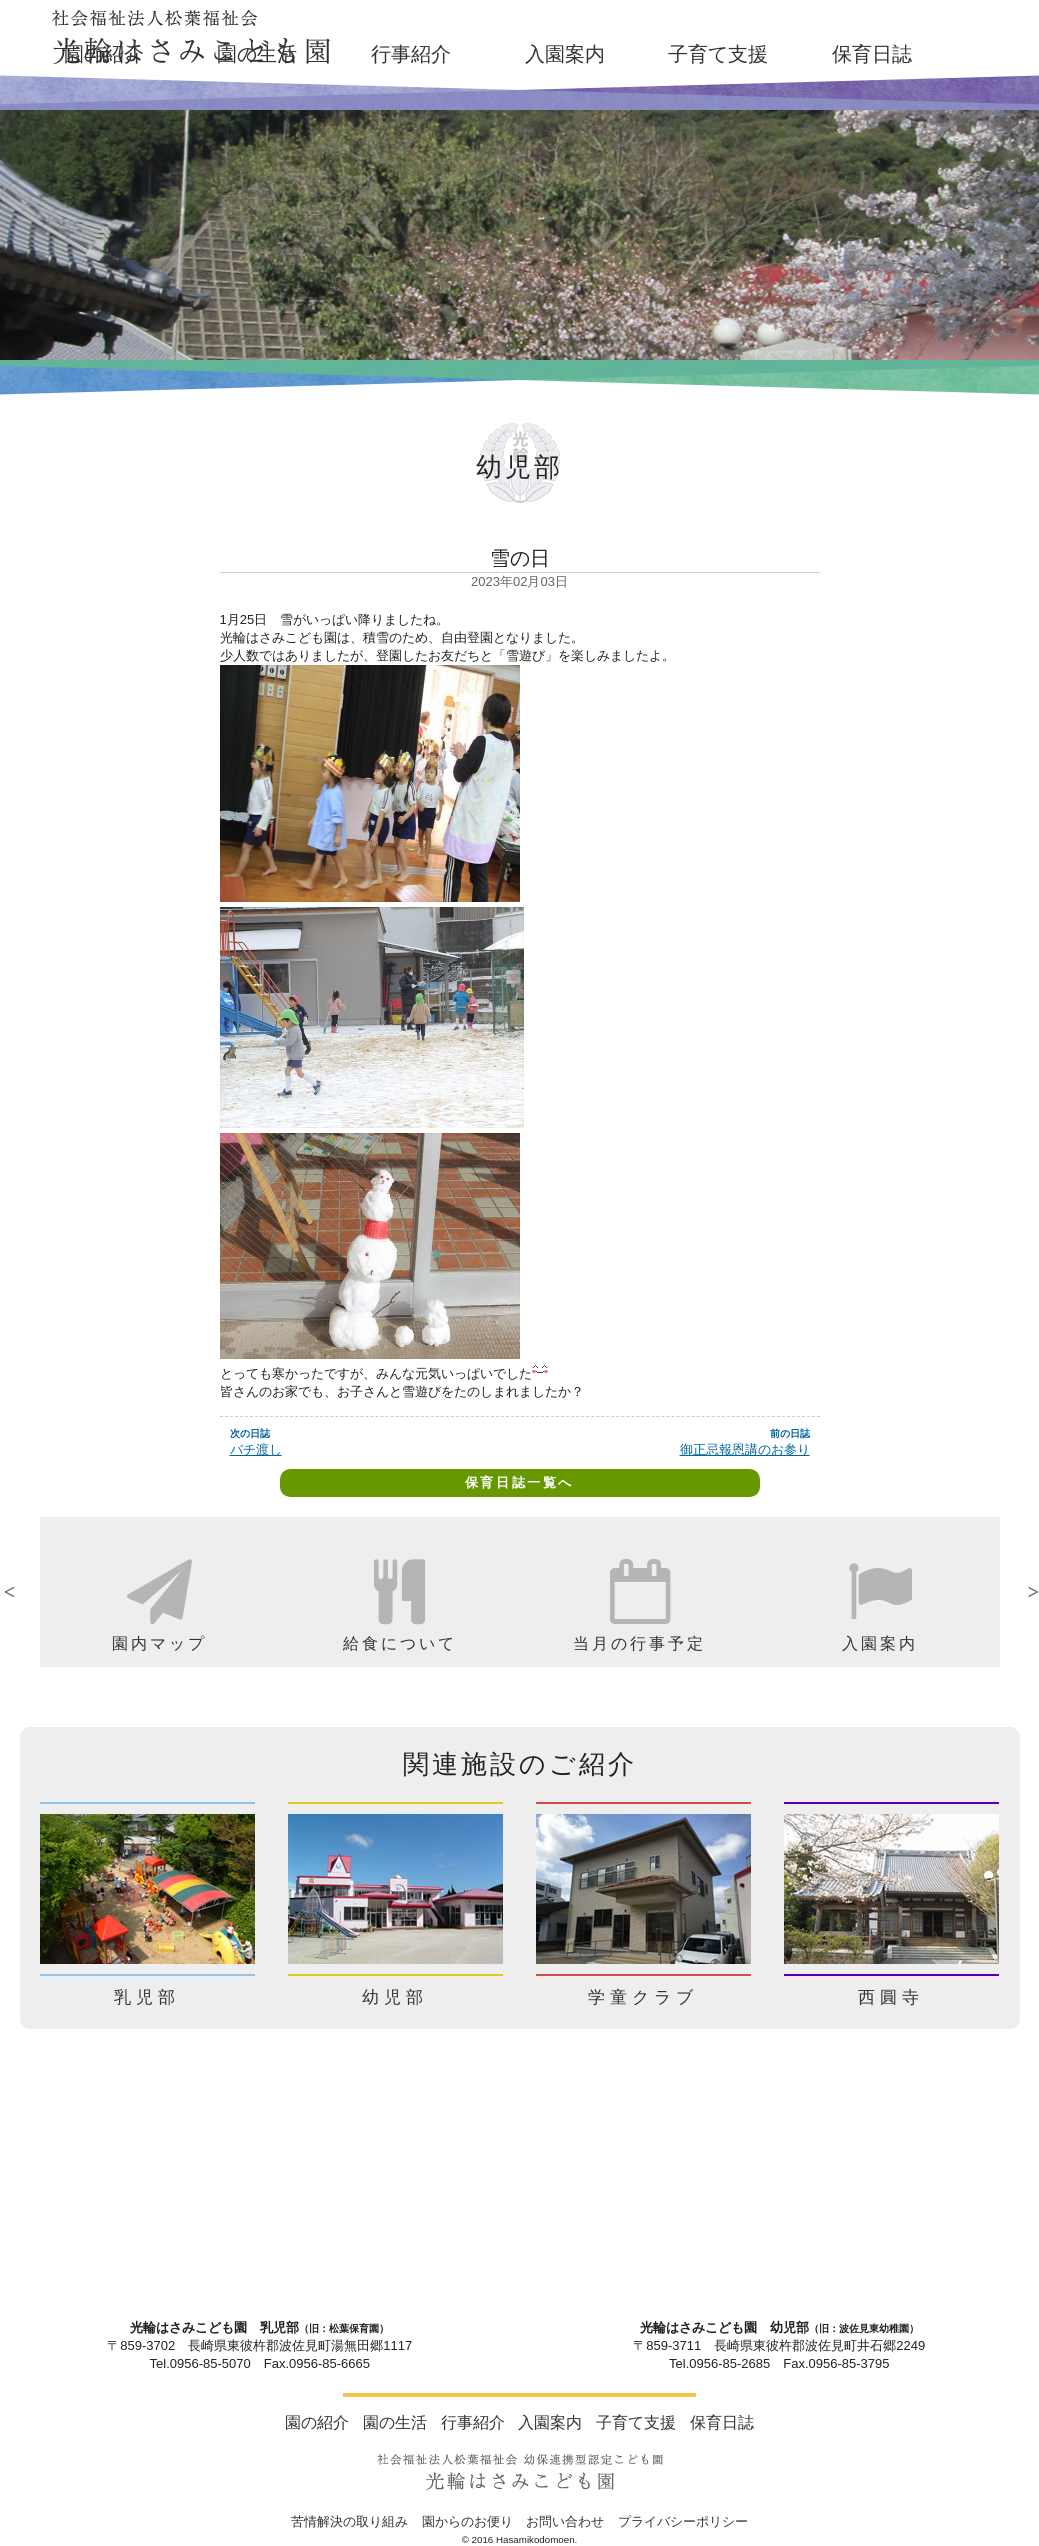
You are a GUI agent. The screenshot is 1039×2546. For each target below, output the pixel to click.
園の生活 (257, 54)
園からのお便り (467, 2521)
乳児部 (147, 1997)
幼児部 (395, 1997)
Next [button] (1015, 1592)
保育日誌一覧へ (519, 1482)
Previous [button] (25, 1592)
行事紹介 (411, 54)
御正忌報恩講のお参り (745, 1449)
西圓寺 (891, 1997)
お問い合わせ (565, 2521)
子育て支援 (718, 54)
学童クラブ (643, 1997)
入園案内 (565, 54)
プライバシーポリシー (683, 2521)
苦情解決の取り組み (349, 2521)
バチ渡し (256, 1449)
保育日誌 (872, 54)
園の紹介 (104, 54)
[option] (160, 1592)
